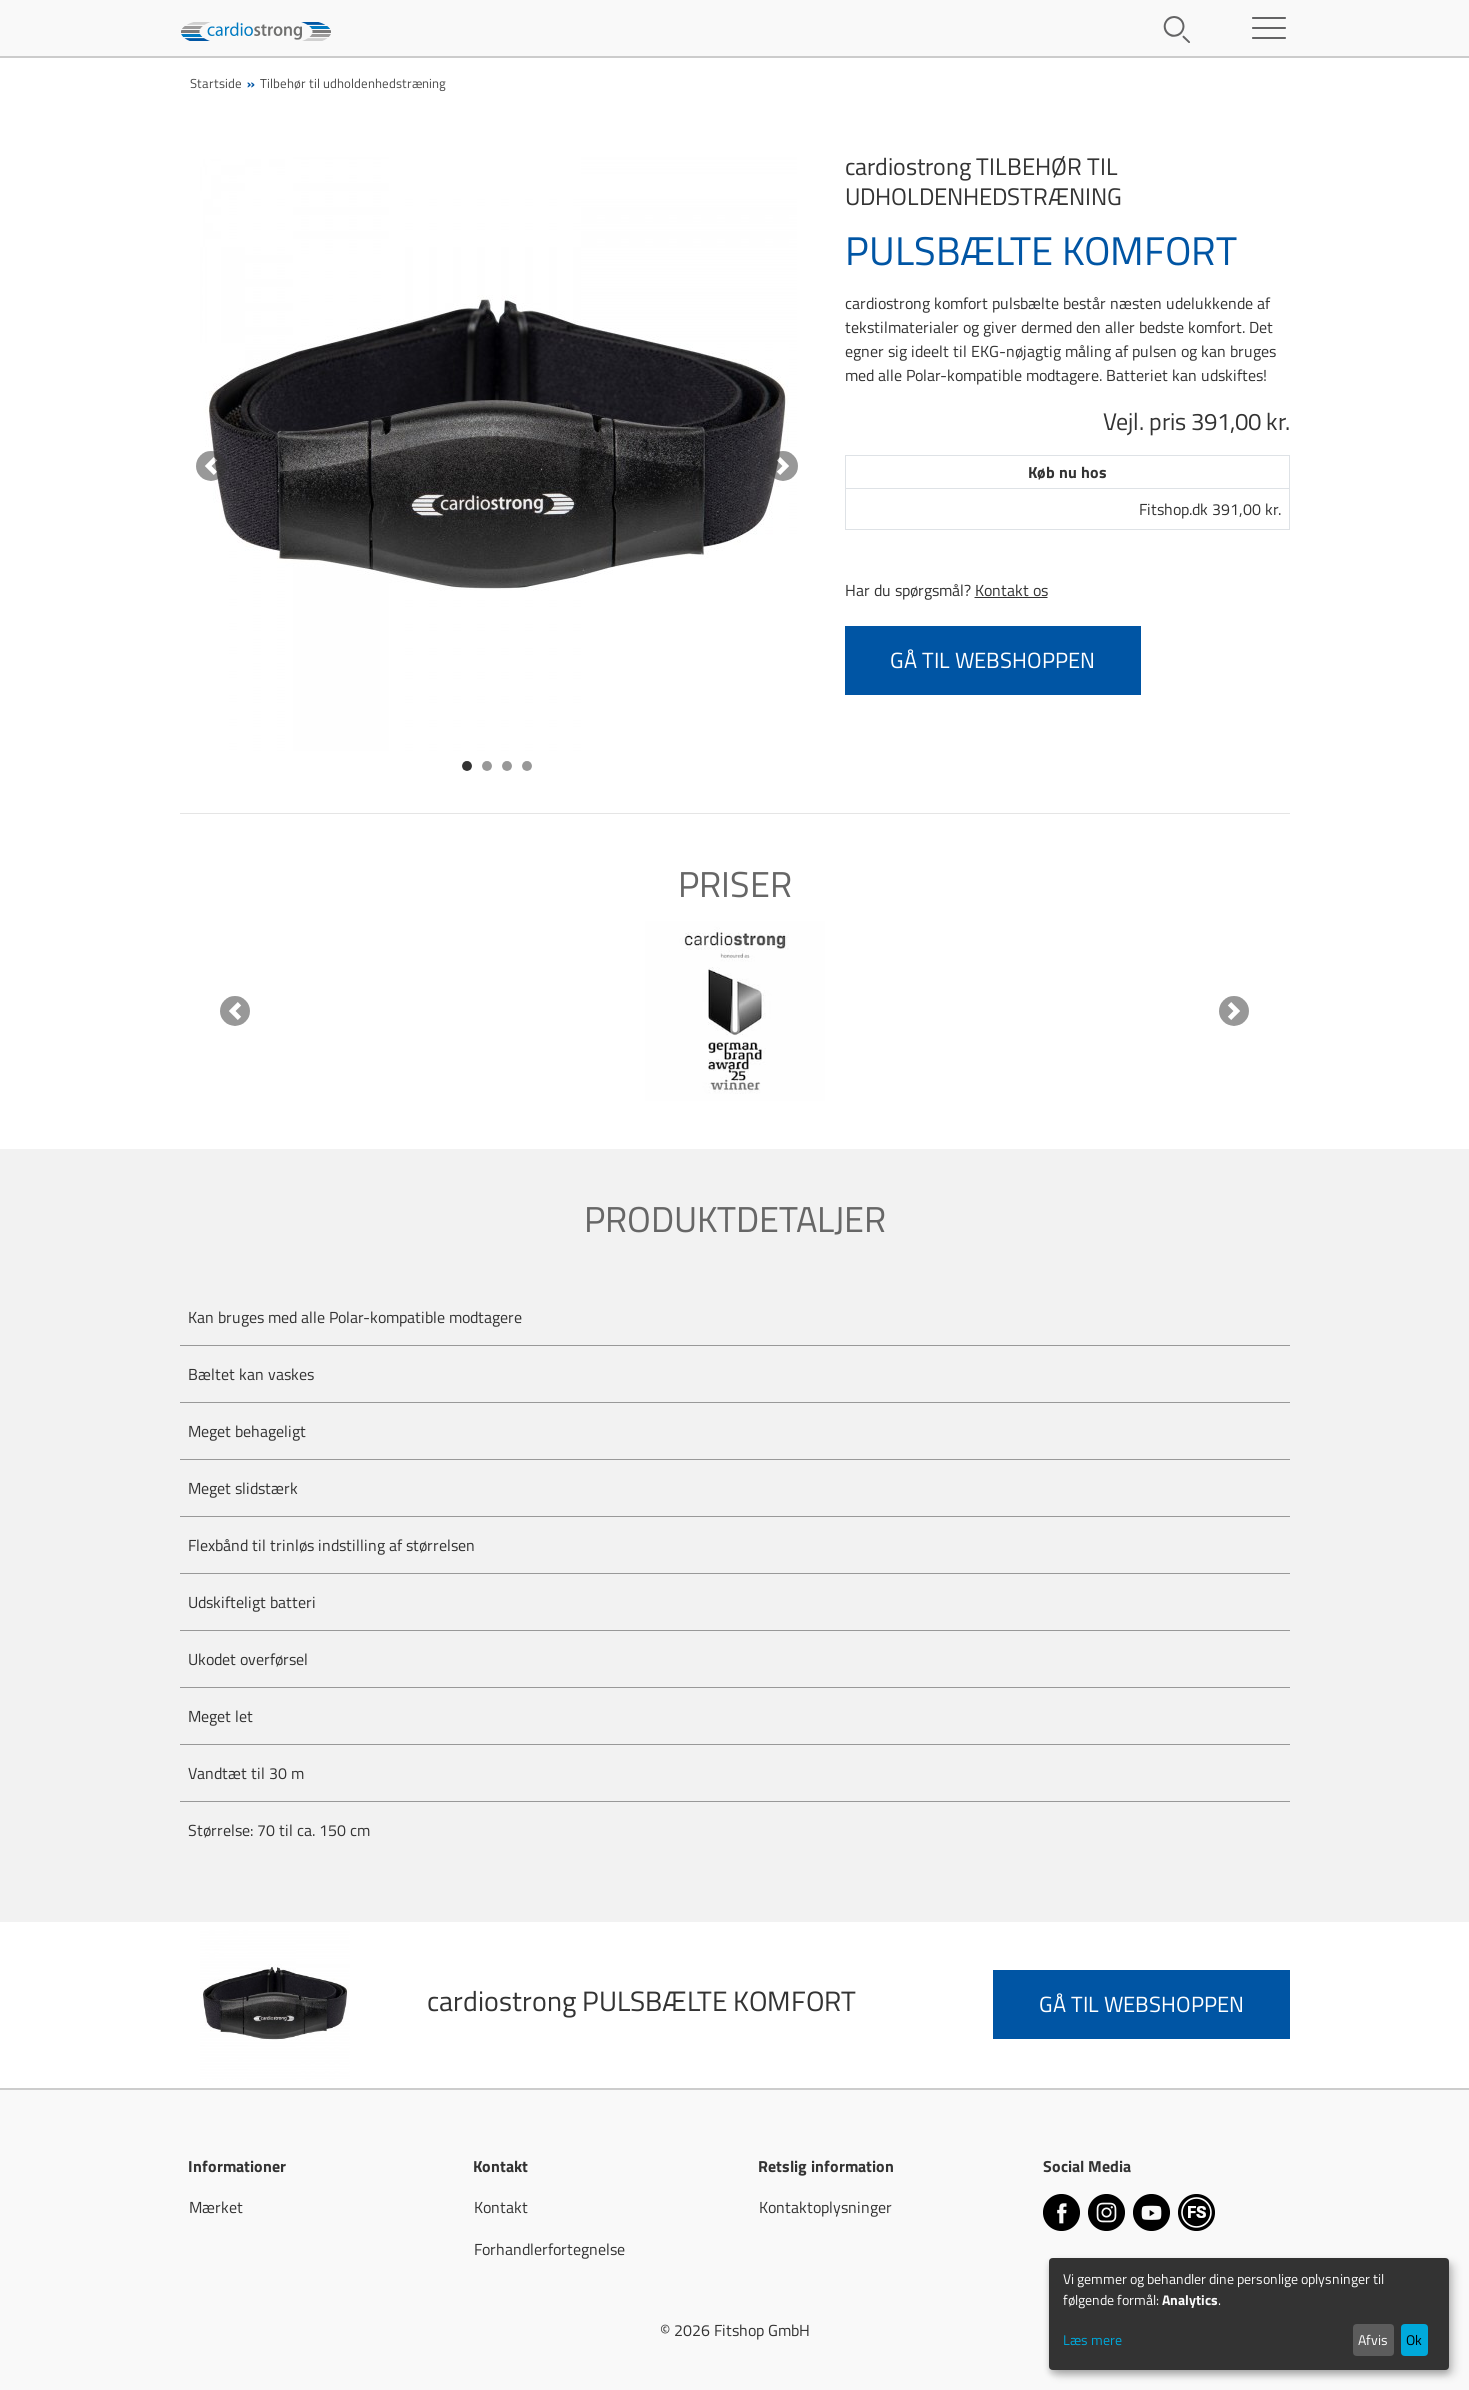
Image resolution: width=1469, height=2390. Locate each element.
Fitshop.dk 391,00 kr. (1210, 509)
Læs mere (1092, 2339)
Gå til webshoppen (992, 660)
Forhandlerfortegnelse (549, 2249)
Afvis (1373, 2339)
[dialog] (1249, 2314)
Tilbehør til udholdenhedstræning (353, 83)
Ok (1414, 2339)
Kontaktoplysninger (825, 2207)
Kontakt (501, 2207)
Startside (216, 83)
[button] (212, 466)
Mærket (216, 2207)
